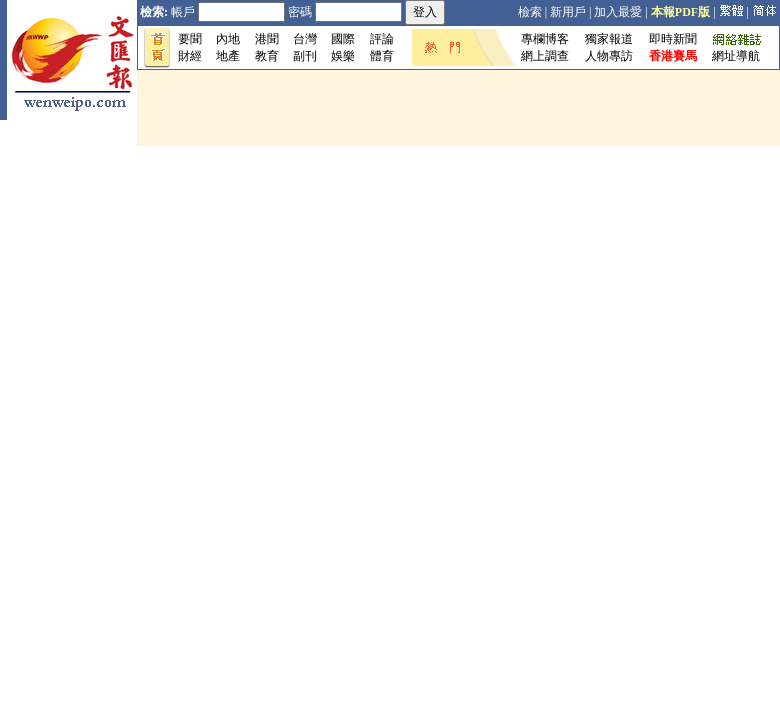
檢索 (530, 12)
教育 (267, 56)
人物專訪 (609, 56)
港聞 (267, 39)
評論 (382, 39)
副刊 (305, 56)
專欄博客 (545, 39)
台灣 (305, 39)
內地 (228, 39)
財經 (190, 56)
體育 (382, 56)
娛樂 (343, 56)
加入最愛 (618, 12)
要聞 (190, 39)
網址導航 (736, 56)
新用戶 (568, 12)
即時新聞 (673, 39)
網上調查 (545, 56)
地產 (228, 56)
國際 (343, 39)
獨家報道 (609, 39)
